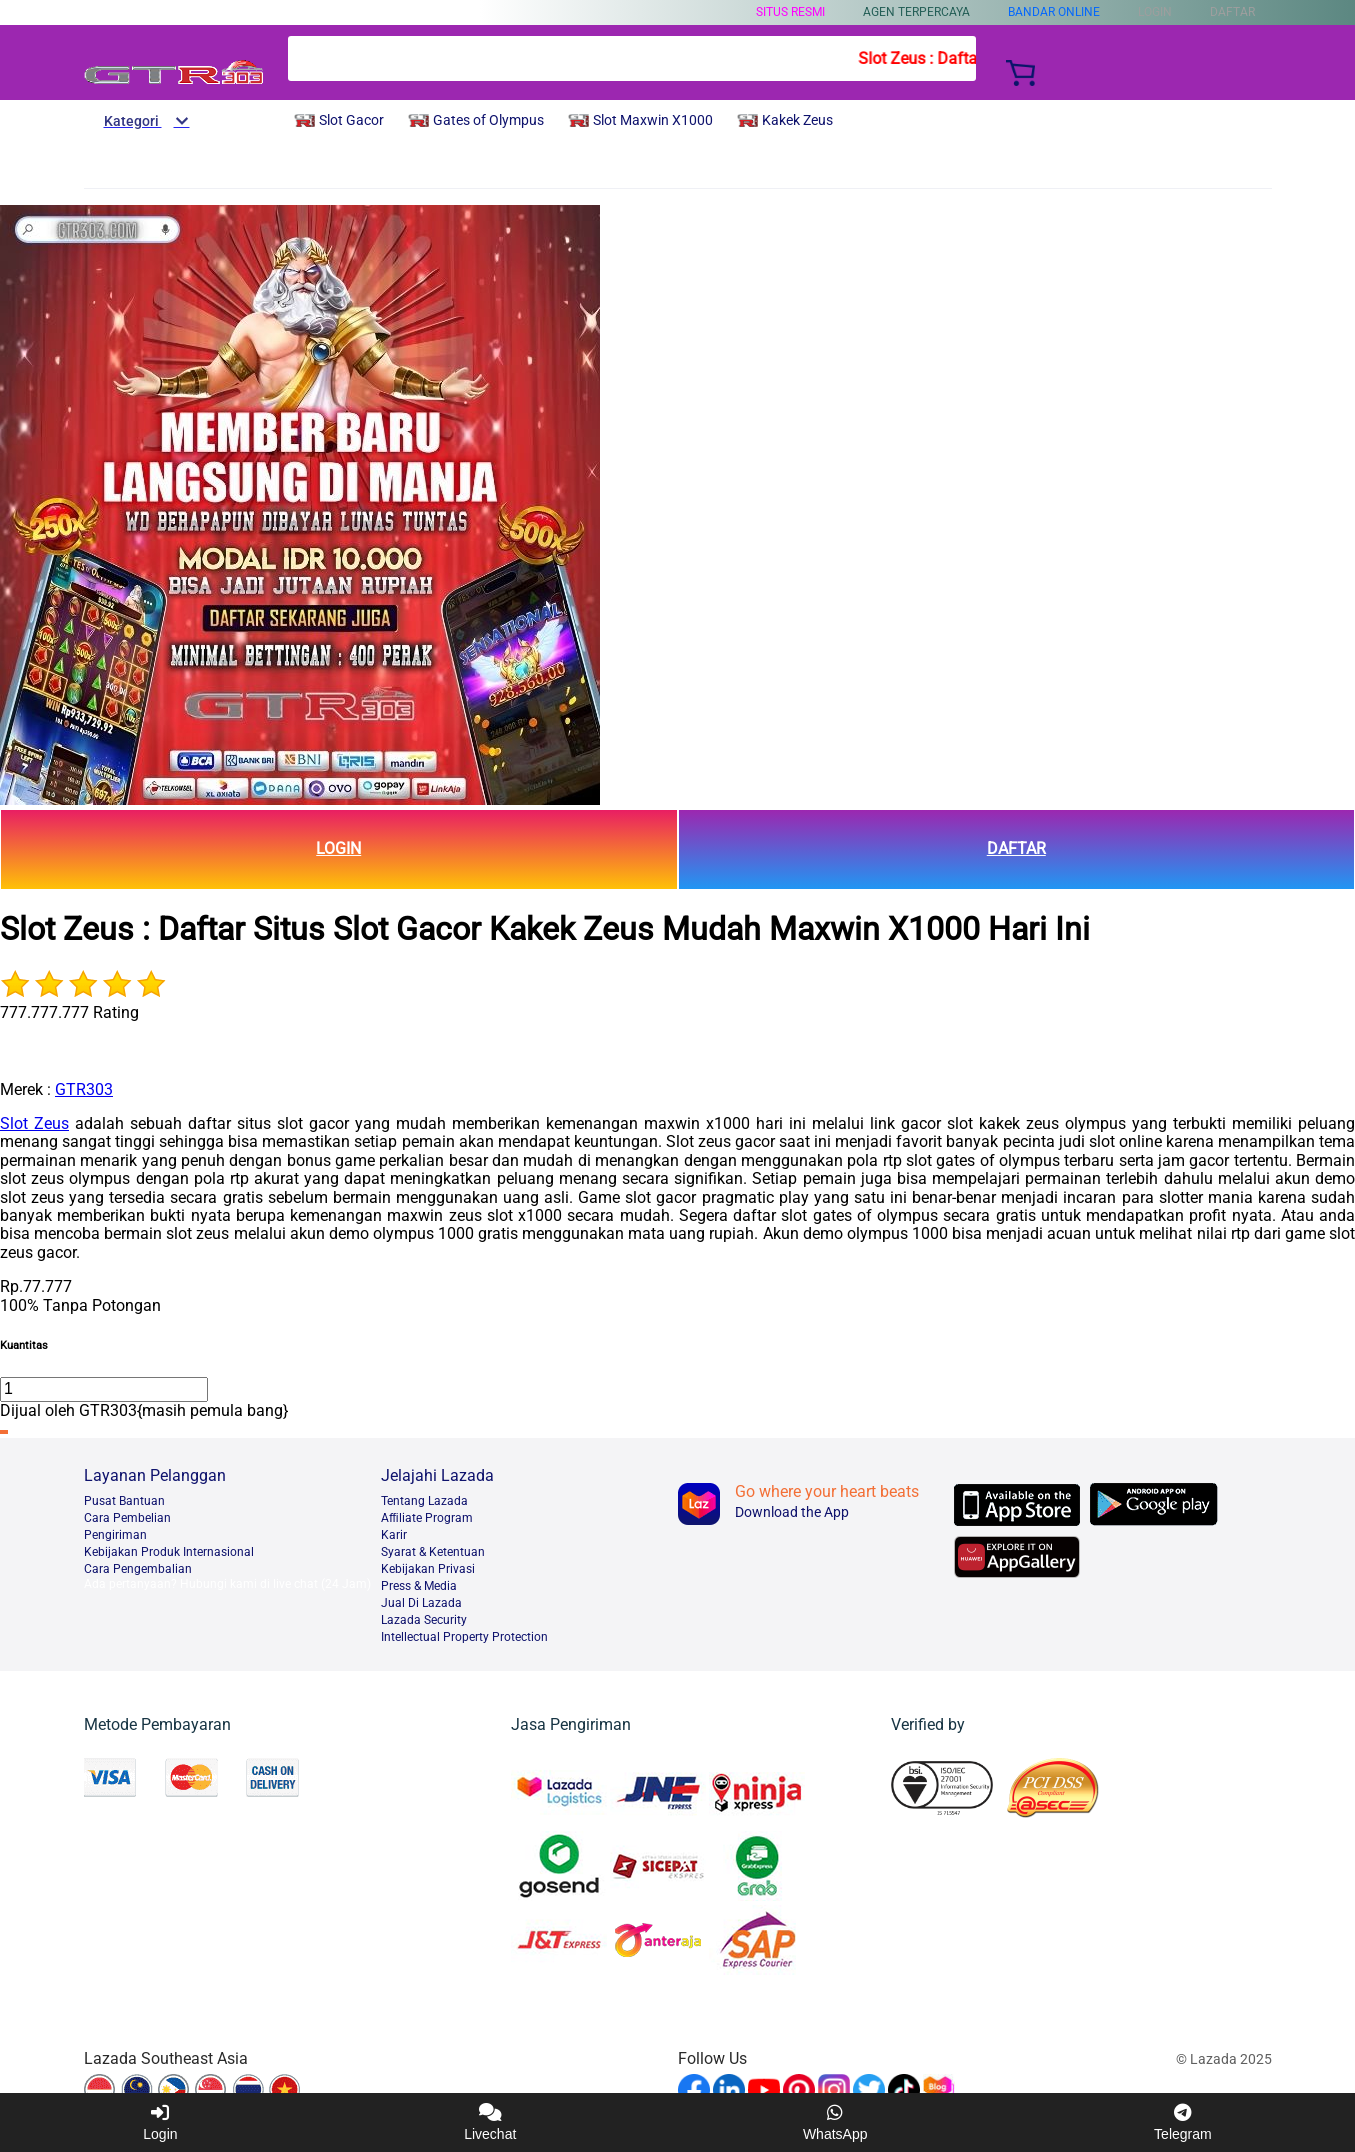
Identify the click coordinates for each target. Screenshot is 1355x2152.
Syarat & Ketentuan (433, 1552)
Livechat (490, 2122)
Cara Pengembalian (138, 1569)
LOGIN (338, 848)
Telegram (1183, 2122)
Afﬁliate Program (427, 1518)
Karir (394, 1535)
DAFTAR (1016, 848)
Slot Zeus (34, 1123)
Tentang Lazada (424, 1501)
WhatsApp (835, 2122)
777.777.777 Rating (69, 1012)
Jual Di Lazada (421, 1603)
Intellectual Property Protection (464, 1637)
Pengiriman (115, 1535)
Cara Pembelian (127, 1518)
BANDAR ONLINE (1054, 12)
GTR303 (84, 1089)
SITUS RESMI (790, 12)
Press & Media (419, 1586)
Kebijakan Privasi (428, 1569)
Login (160, 2122)
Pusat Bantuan (124, 1501)
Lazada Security (424, 1620)
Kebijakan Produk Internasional (169, 1552)
